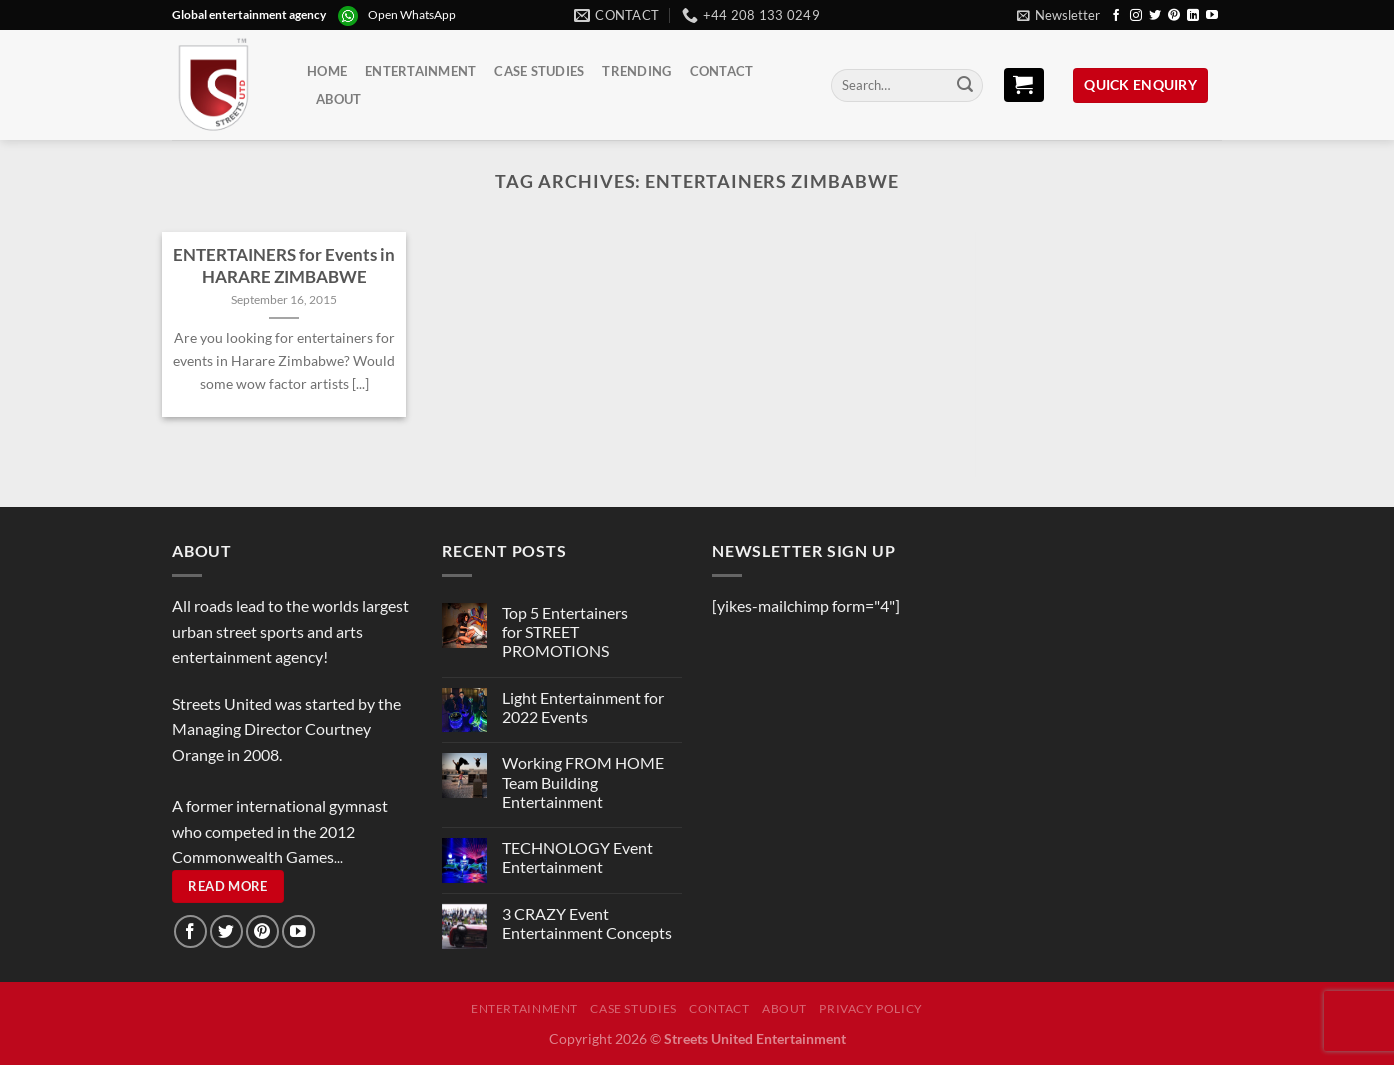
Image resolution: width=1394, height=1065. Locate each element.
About (338, 99)
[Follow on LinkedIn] (1193, 16)
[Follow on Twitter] (1155, 16)
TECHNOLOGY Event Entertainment (577, 857)
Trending (636, 71)
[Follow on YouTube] (1212, 16)
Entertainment (420, 71)
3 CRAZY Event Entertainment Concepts (587, 923)
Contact (722, 71)
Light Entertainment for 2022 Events (583, 707)
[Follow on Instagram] (1136, 16)
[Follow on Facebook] (1116, 16)
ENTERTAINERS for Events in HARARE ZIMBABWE (284, 266)
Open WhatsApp (412, 14)
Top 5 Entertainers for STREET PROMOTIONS (565, 631)
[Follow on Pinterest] (1174, 16)
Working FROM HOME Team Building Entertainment (583, 781)
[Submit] (965, 86)
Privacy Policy (871, 1008)
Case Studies (539, 71)
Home (327, 71)
